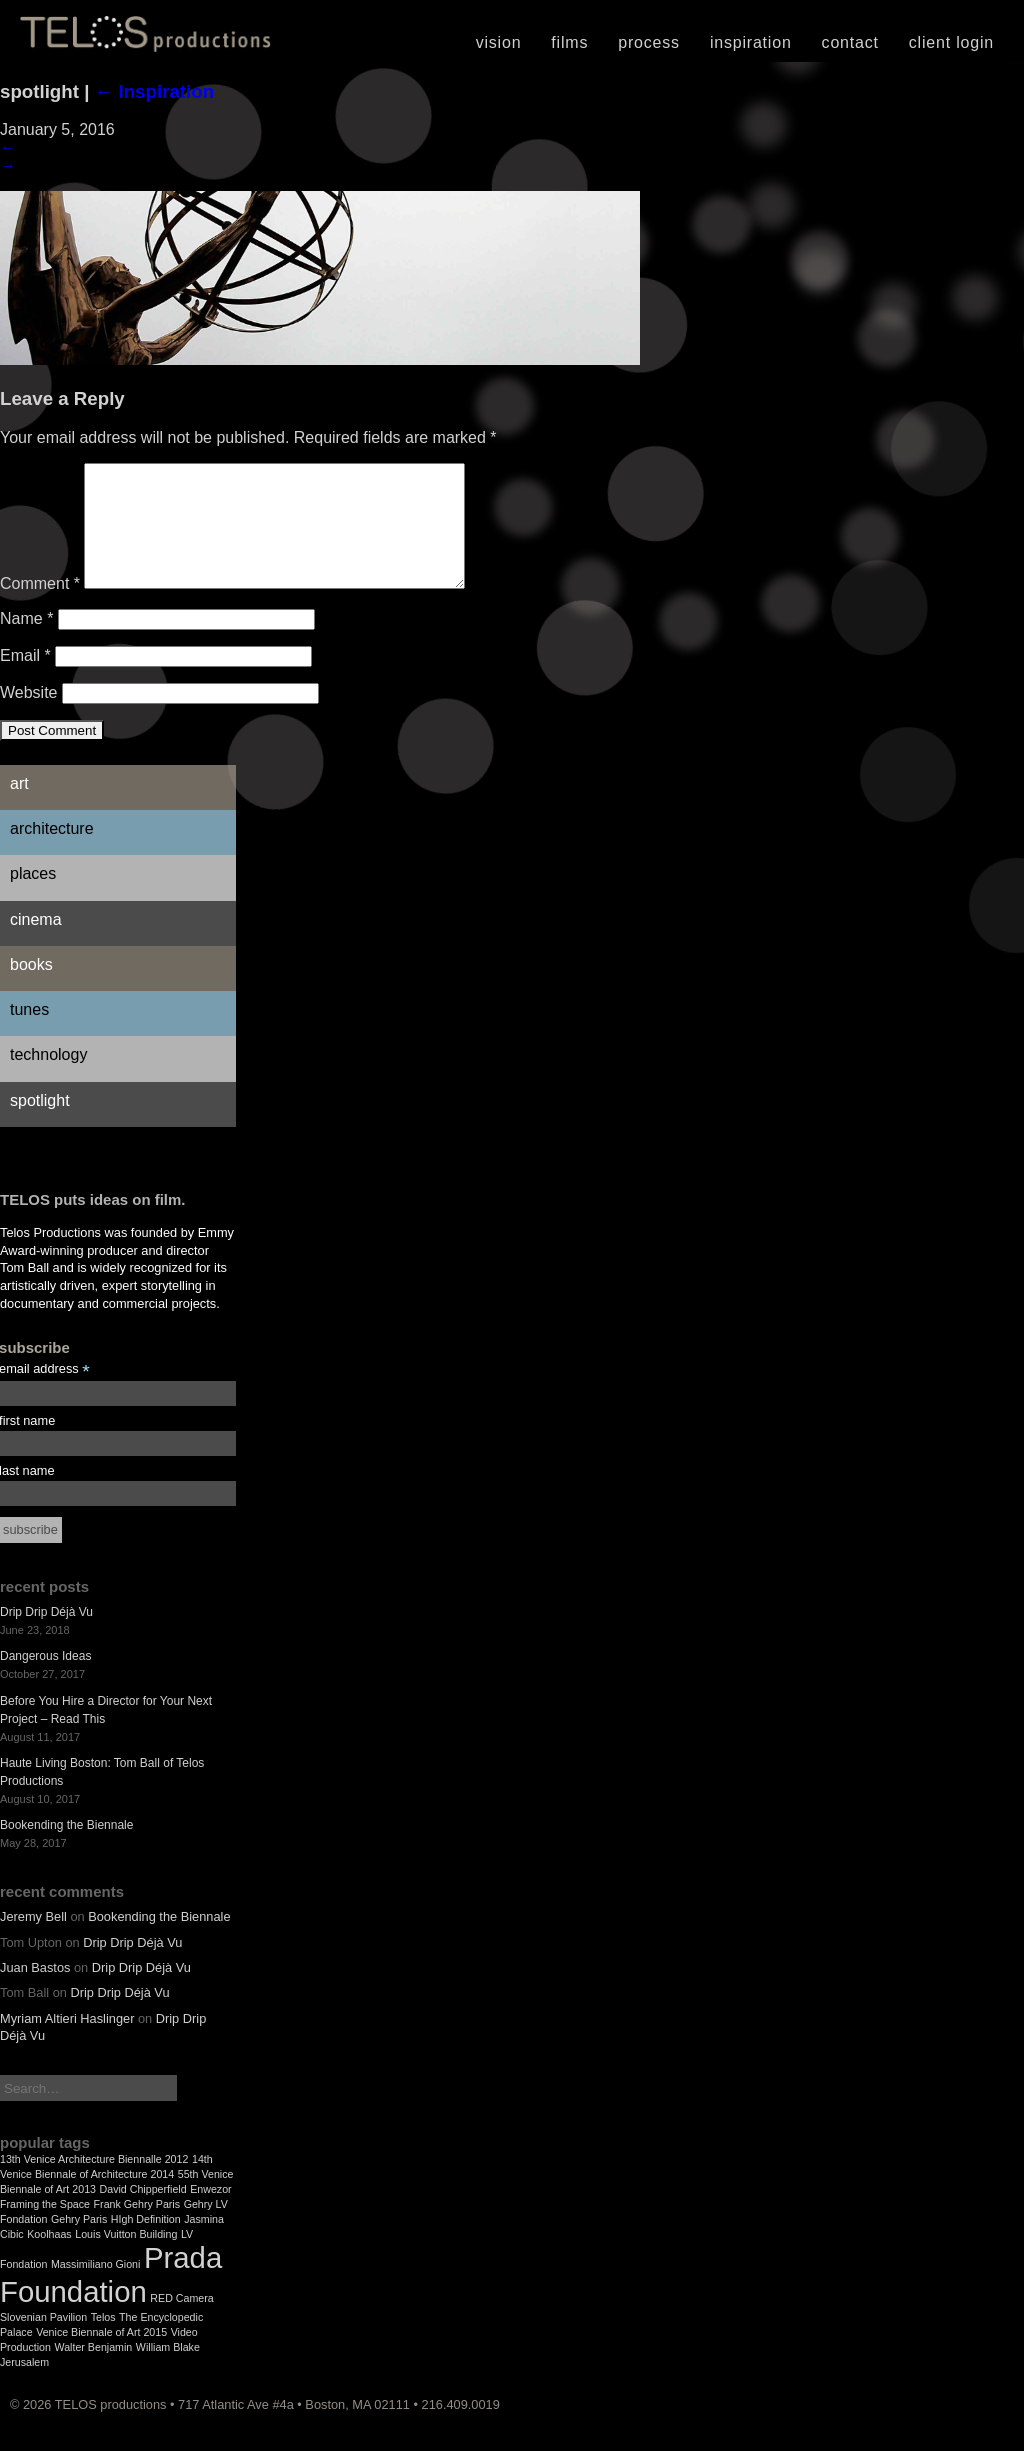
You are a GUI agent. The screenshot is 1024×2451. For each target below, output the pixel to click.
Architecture (52, 852)
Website (29, 716)
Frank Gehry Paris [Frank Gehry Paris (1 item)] (137, 2228)
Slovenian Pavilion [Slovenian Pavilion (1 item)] (43, 2341)
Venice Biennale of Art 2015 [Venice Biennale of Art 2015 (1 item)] (101, 2356)
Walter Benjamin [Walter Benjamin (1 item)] (94, 2371)
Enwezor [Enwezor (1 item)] (210, 2213)
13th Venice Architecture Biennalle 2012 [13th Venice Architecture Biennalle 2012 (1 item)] (94, 2183)
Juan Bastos (35, 1991)
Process (649, 42)
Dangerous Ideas (45, 1680)
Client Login (951, 42)
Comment (40, 607)
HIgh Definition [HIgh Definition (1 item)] (146, 2243)
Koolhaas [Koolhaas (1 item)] (49, 2258)
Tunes (29, 1033)
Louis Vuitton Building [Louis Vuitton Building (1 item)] (126, 2258)
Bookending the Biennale (66, 1849)
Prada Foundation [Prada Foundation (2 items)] (111, 2298)
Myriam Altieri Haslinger (67, 2042)
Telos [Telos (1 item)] (103, 2341)
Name (26, 642)
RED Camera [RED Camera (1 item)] (181, 2322)
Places (33, 897)
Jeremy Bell (33, 1940)
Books (31, 988)
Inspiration (751, 42)
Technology (48, 1078)
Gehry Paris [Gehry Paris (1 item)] (79, 2243)
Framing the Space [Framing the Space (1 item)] (45, 2228)
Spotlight (40, 1124)
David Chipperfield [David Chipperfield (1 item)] (143, 2213)
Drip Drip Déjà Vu (46, 1636)
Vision (499, 42)
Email (25, 679)
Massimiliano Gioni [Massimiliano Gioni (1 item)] (95, 2288)
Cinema (36, 943)
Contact (850, 42)
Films (569, 42)
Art (19, 807)
